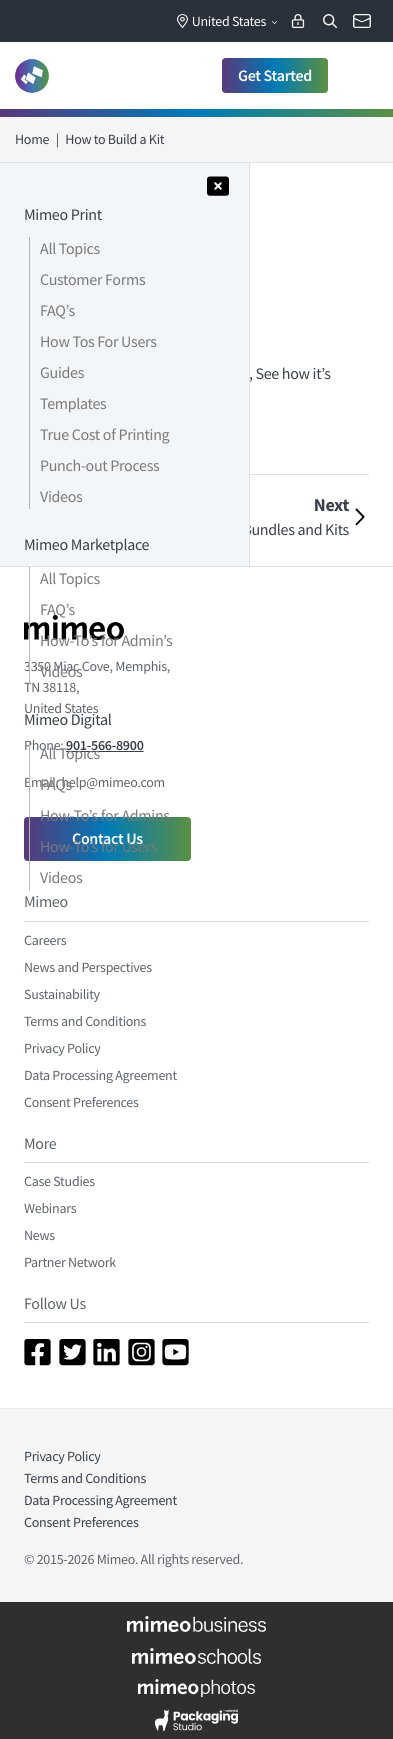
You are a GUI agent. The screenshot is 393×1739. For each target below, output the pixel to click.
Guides (62, 373)
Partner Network (70, 1262)
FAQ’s (57, 311)
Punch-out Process (99, 466)
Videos (61, 497)
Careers (45, 940)
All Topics (70, 249)
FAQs (56, 785)
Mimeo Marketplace (86, 545)
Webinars (50, 1208)
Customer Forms (92, 280)
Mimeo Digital (67, 720)
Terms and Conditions (85, 1021)
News (39, 1235)
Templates (73, 404)
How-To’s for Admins (105, 816)
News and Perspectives (88, 967)
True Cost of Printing (104, 435)
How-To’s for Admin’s (106, 641)
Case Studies (59, 1181)
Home (32, 139)
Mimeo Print (63, 215)
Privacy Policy (62, 1048)
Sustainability (62, 994)
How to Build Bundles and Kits (253, 530)
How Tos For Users (98, 342)
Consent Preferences (81, 1102)
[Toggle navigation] (357, 75)
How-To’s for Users (98, 847)
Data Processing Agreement (100, 1075)
